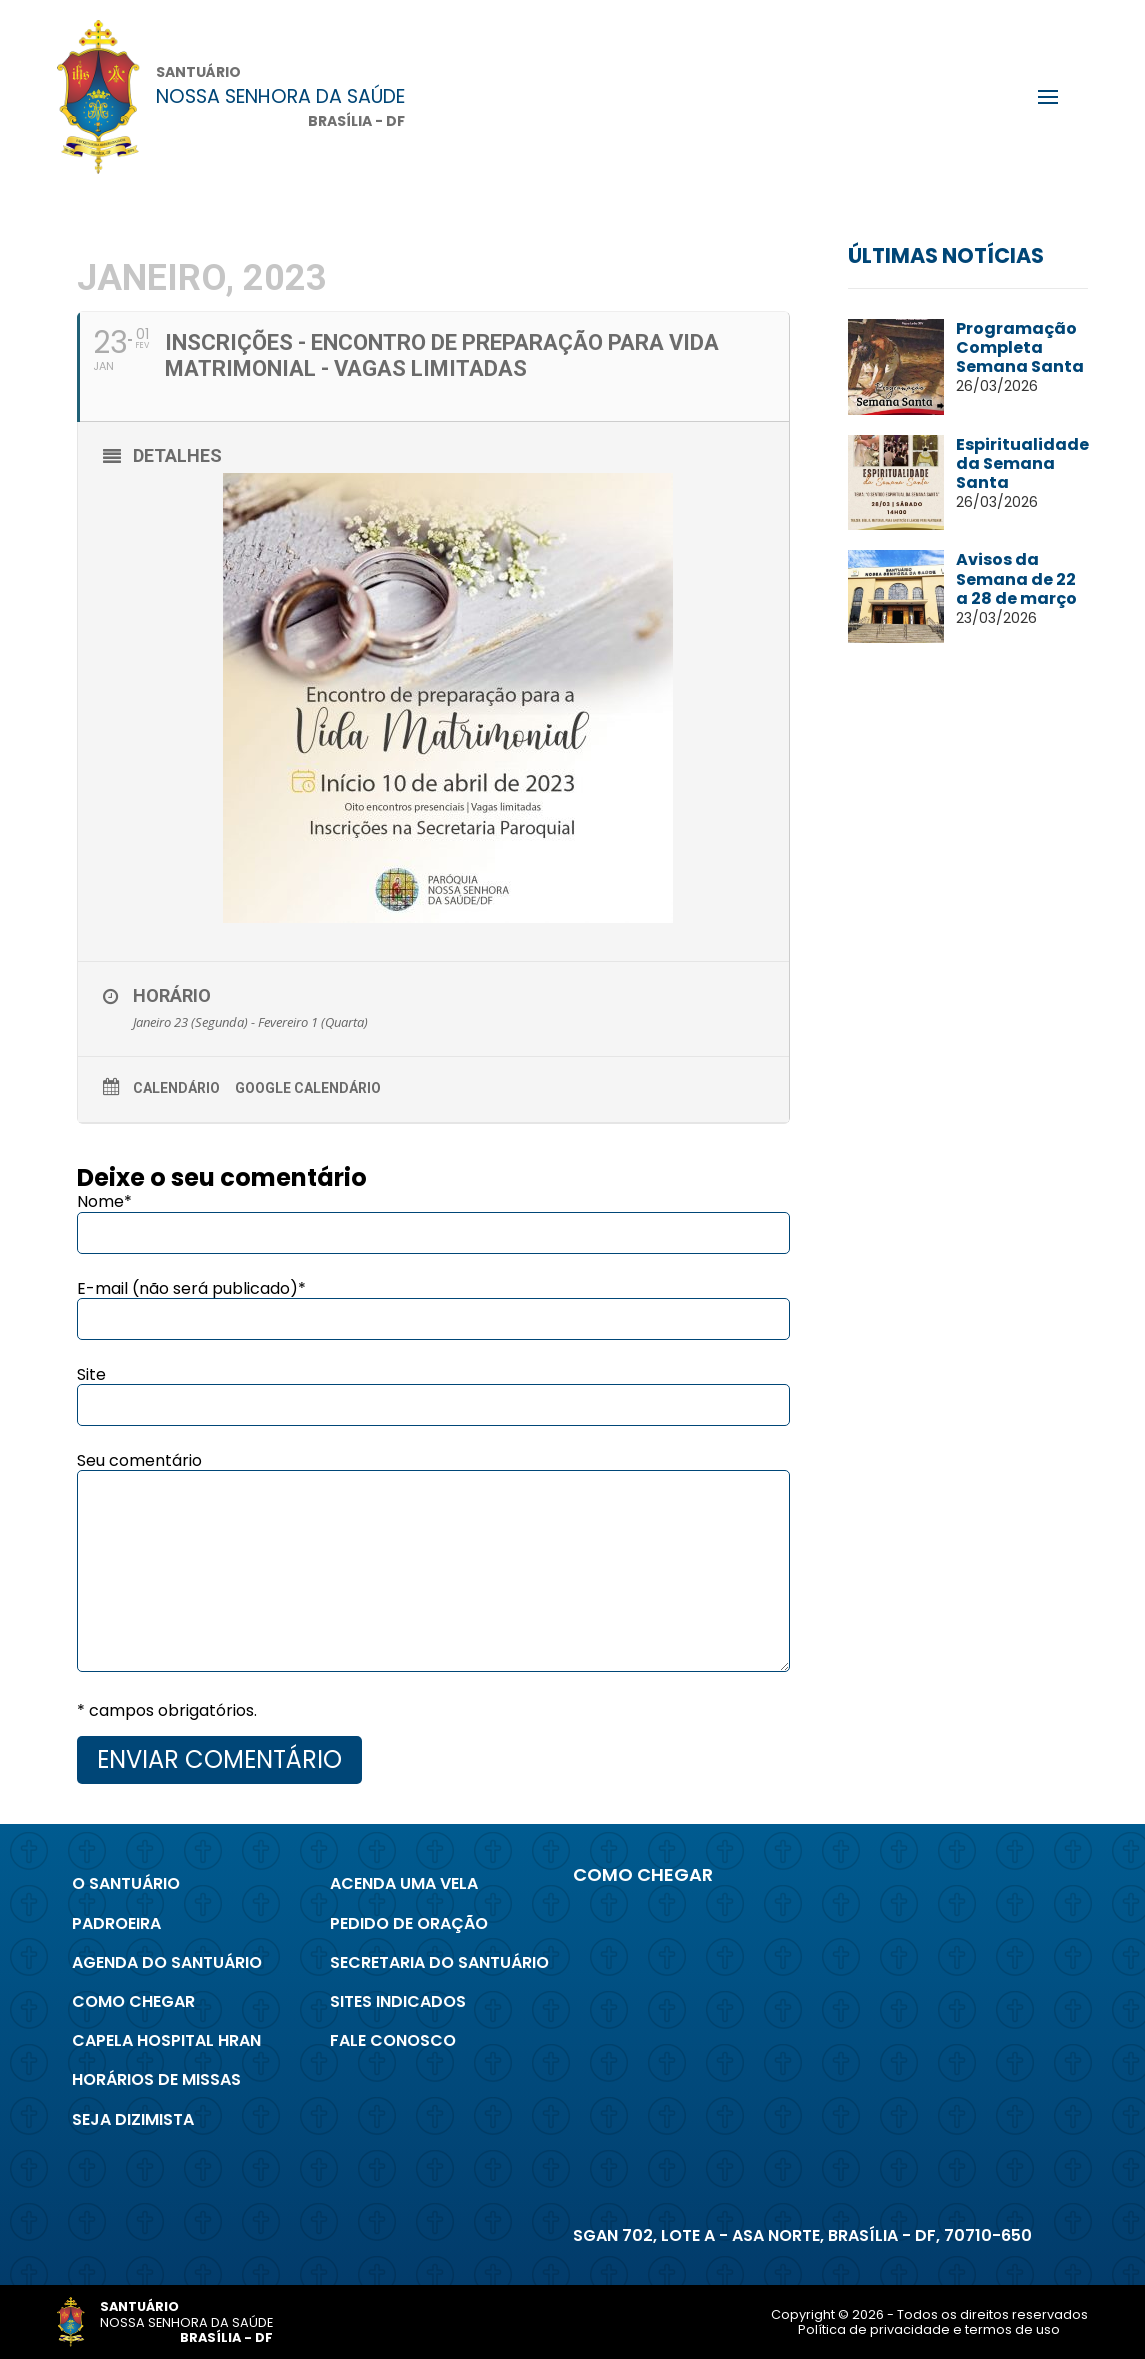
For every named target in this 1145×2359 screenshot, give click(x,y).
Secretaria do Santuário (439, 1962)
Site (91, 1374)
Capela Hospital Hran (166, 2040)
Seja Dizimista (133, 2119)
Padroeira (116, 1923)
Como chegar (133, 2001)
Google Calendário (308, 1088)
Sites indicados (398, 2001)
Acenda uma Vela (404, 1883)
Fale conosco (393, 2040)
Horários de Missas (156, 2079)
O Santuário (126, 1883)
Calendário (176, 1088)
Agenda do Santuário (167, 1962)
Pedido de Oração (409, 1923)
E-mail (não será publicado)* (191, 1288)
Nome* (104, 1201)
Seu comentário (139, 1460)
